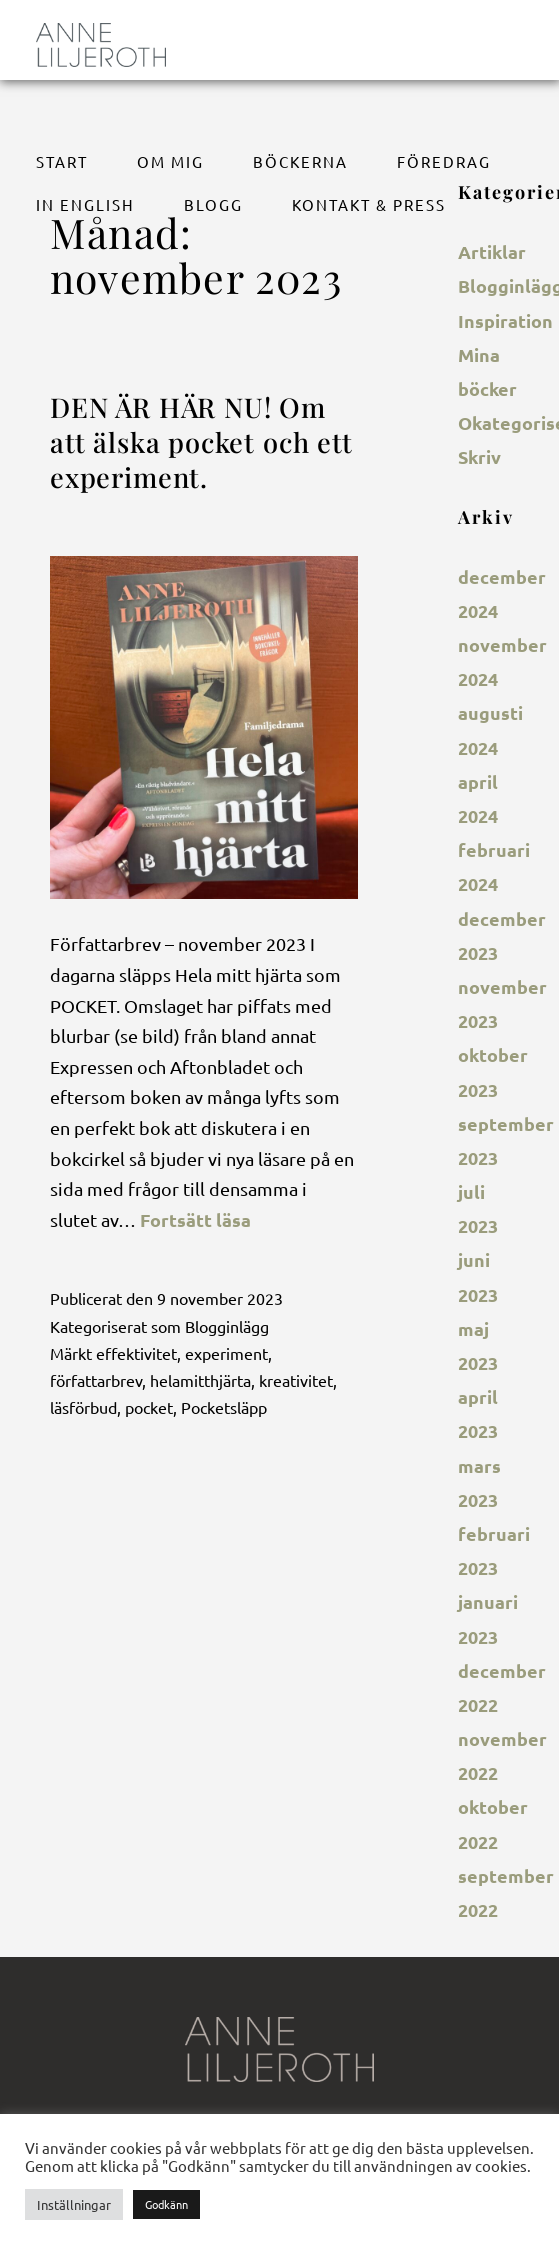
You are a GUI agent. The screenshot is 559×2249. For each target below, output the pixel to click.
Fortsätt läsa (195, 1219)
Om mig (170, 161)
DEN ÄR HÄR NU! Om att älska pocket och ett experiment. (201, 442)
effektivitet (136, 1353)
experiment (226, 1353)
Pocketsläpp (224, 1407)
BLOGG (213, 204)
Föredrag (444, 161)
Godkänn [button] (166, 2204)
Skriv (479, 456)
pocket (149, 1407)
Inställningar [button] (74, 2204)
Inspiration (505, 320)
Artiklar (492, 251)
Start (62, 161)
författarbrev (96, 1380)
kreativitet (296, 1380)
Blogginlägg (227, 1326)
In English (85, 204)
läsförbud (83, 1407)
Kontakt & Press (369, 204)
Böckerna (300, 161)
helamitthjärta (200, 1380)
